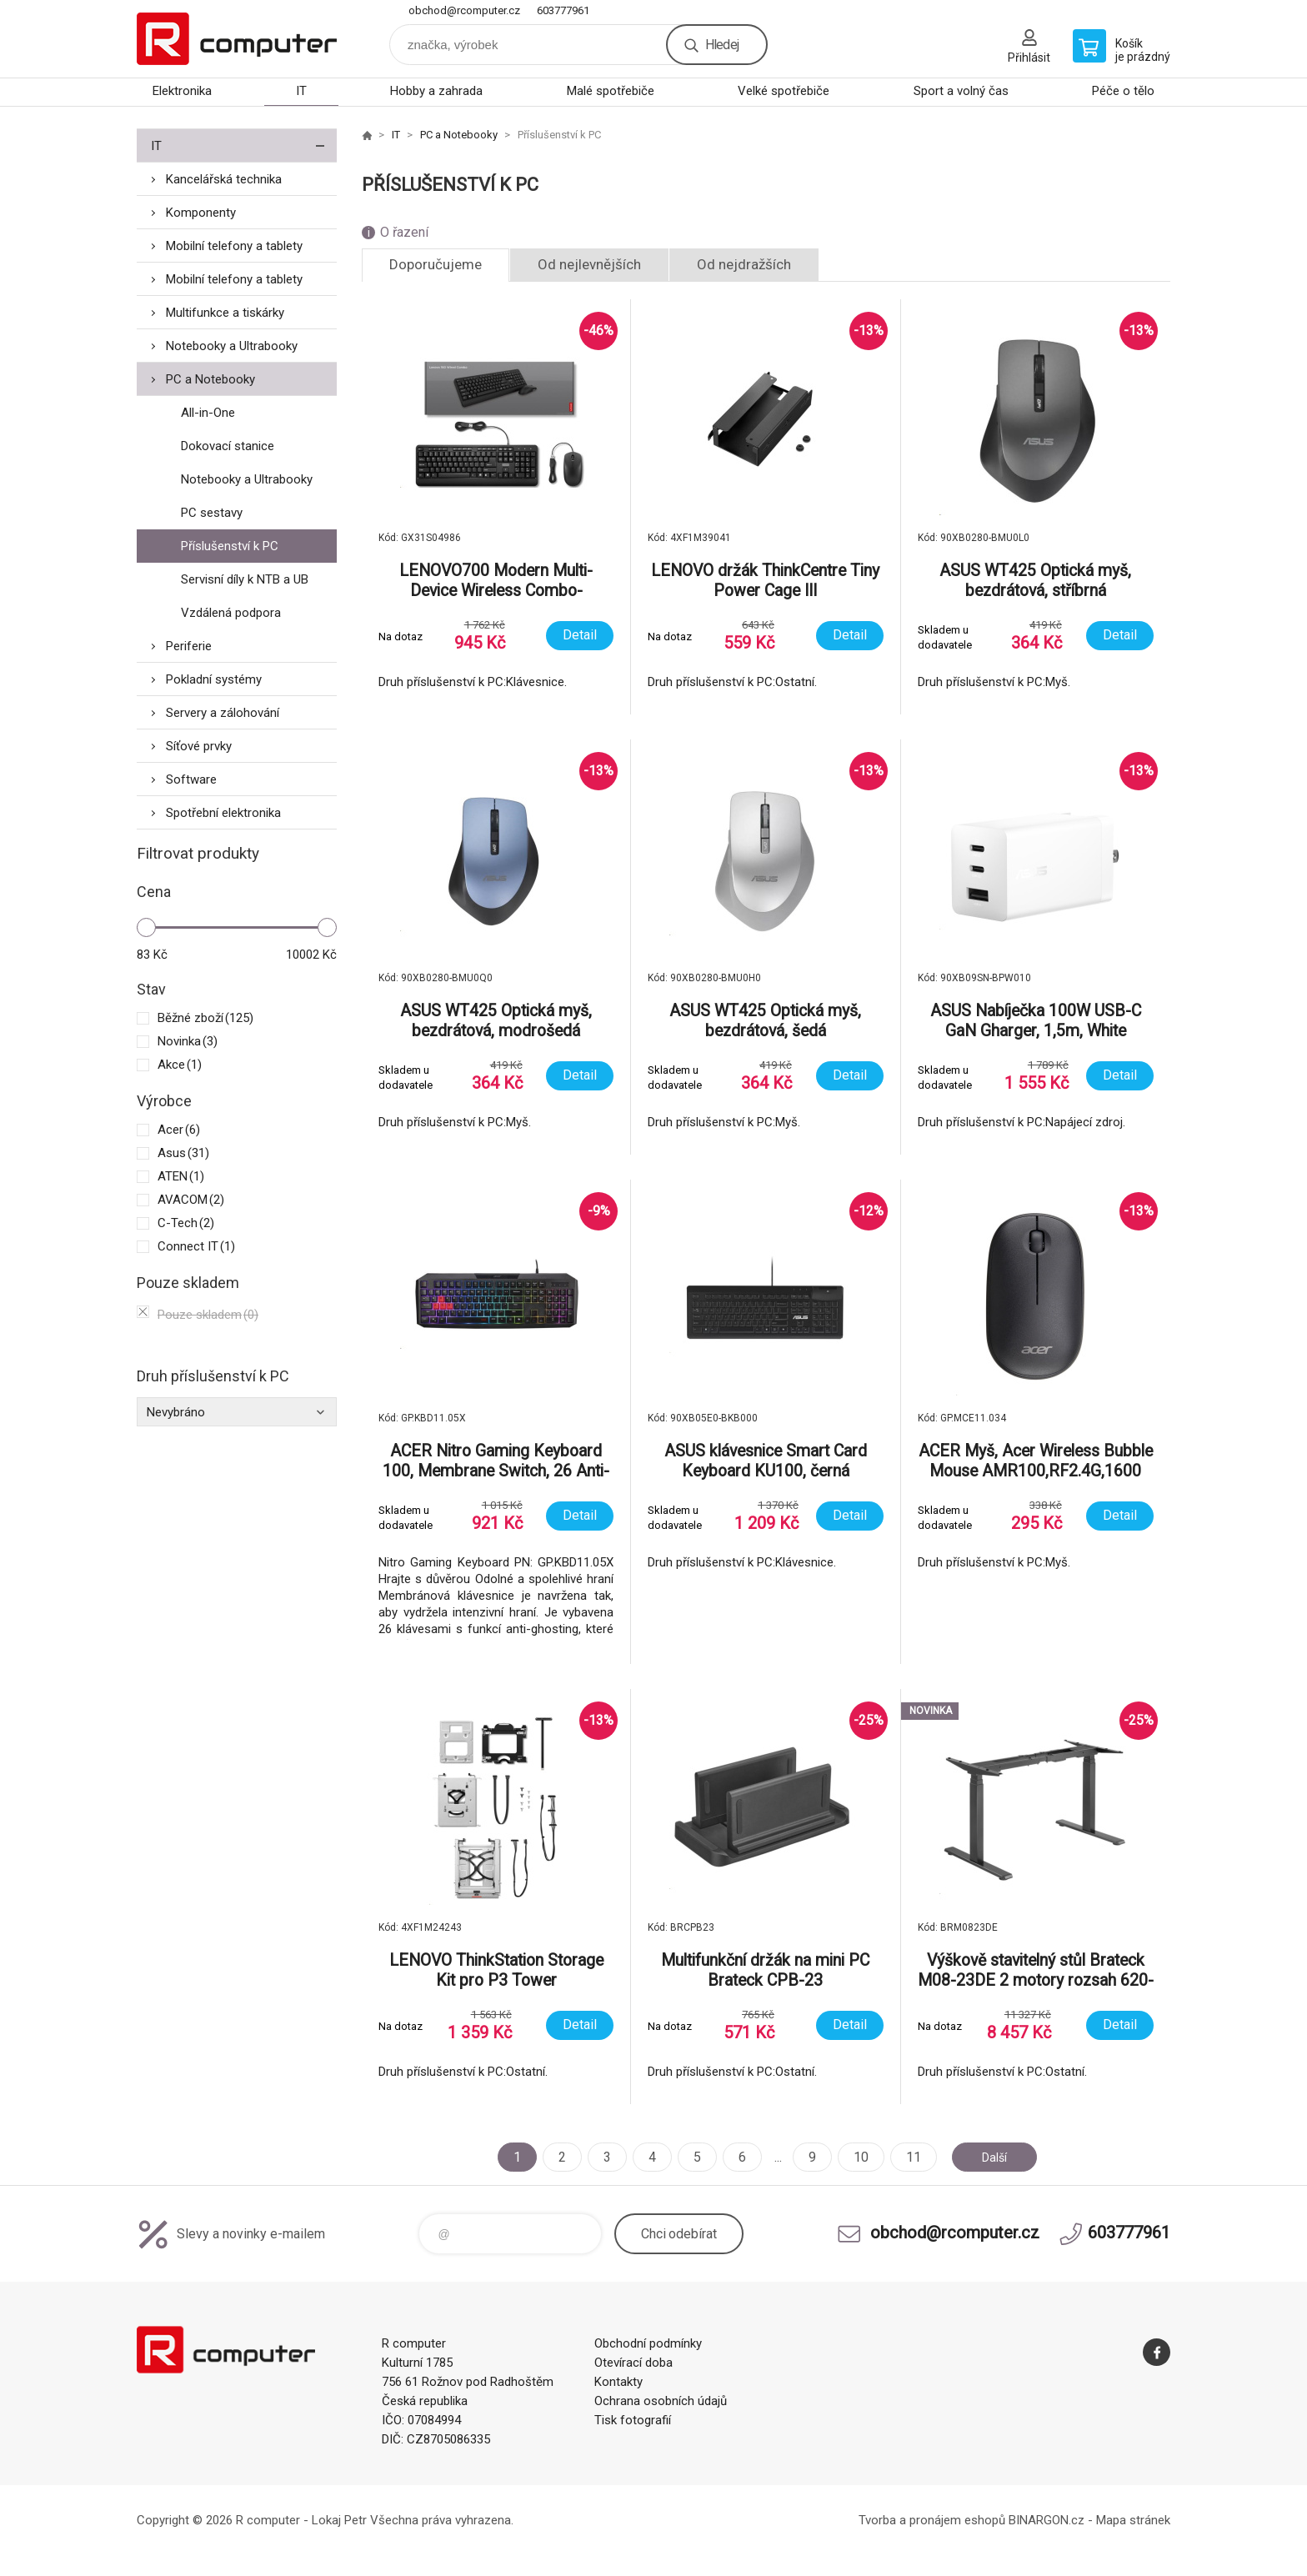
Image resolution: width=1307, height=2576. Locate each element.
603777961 (563, 10)
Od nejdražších (744, 264)
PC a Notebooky (210, 379)
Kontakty (618, 2381)
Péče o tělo (1123, 90)
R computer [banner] (237, 39)
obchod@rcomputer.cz (464, 10)
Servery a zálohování (222, 712)
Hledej (722, 45)
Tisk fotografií (632, 2420)
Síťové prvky (199, 746)
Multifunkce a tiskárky (225, 312)
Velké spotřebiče (783, 90)
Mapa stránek (1133, 2520)
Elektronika (182, 90)
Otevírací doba (633, 2362)
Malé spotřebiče (610, 90)
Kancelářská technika (224, 179)
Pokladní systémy (214, 679)
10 (854, 2157)
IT (301, 90)
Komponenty (201, 212)
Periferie (189, 646)
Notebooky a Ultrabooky (232, 345)
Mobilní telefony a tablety (234, 245)
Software (191, 779)
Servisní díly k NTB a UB (244, 579)
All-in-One (208, 412)
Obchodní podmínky (648, 2343)
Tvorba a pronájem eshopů (932, 2520)
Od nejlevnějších (589, 264)
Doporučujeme (435, 264)
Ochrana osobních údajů (660, 2400)
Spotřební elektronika (223, 812)
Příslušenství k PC (229, 546)
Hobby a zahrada (436, 90)
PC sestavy (212, 512)
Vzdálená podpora (231, 612)
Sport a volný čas (961, 90)
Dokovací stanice (227, 446)
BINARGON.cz (1046, 2520)
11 (906, 2157)
